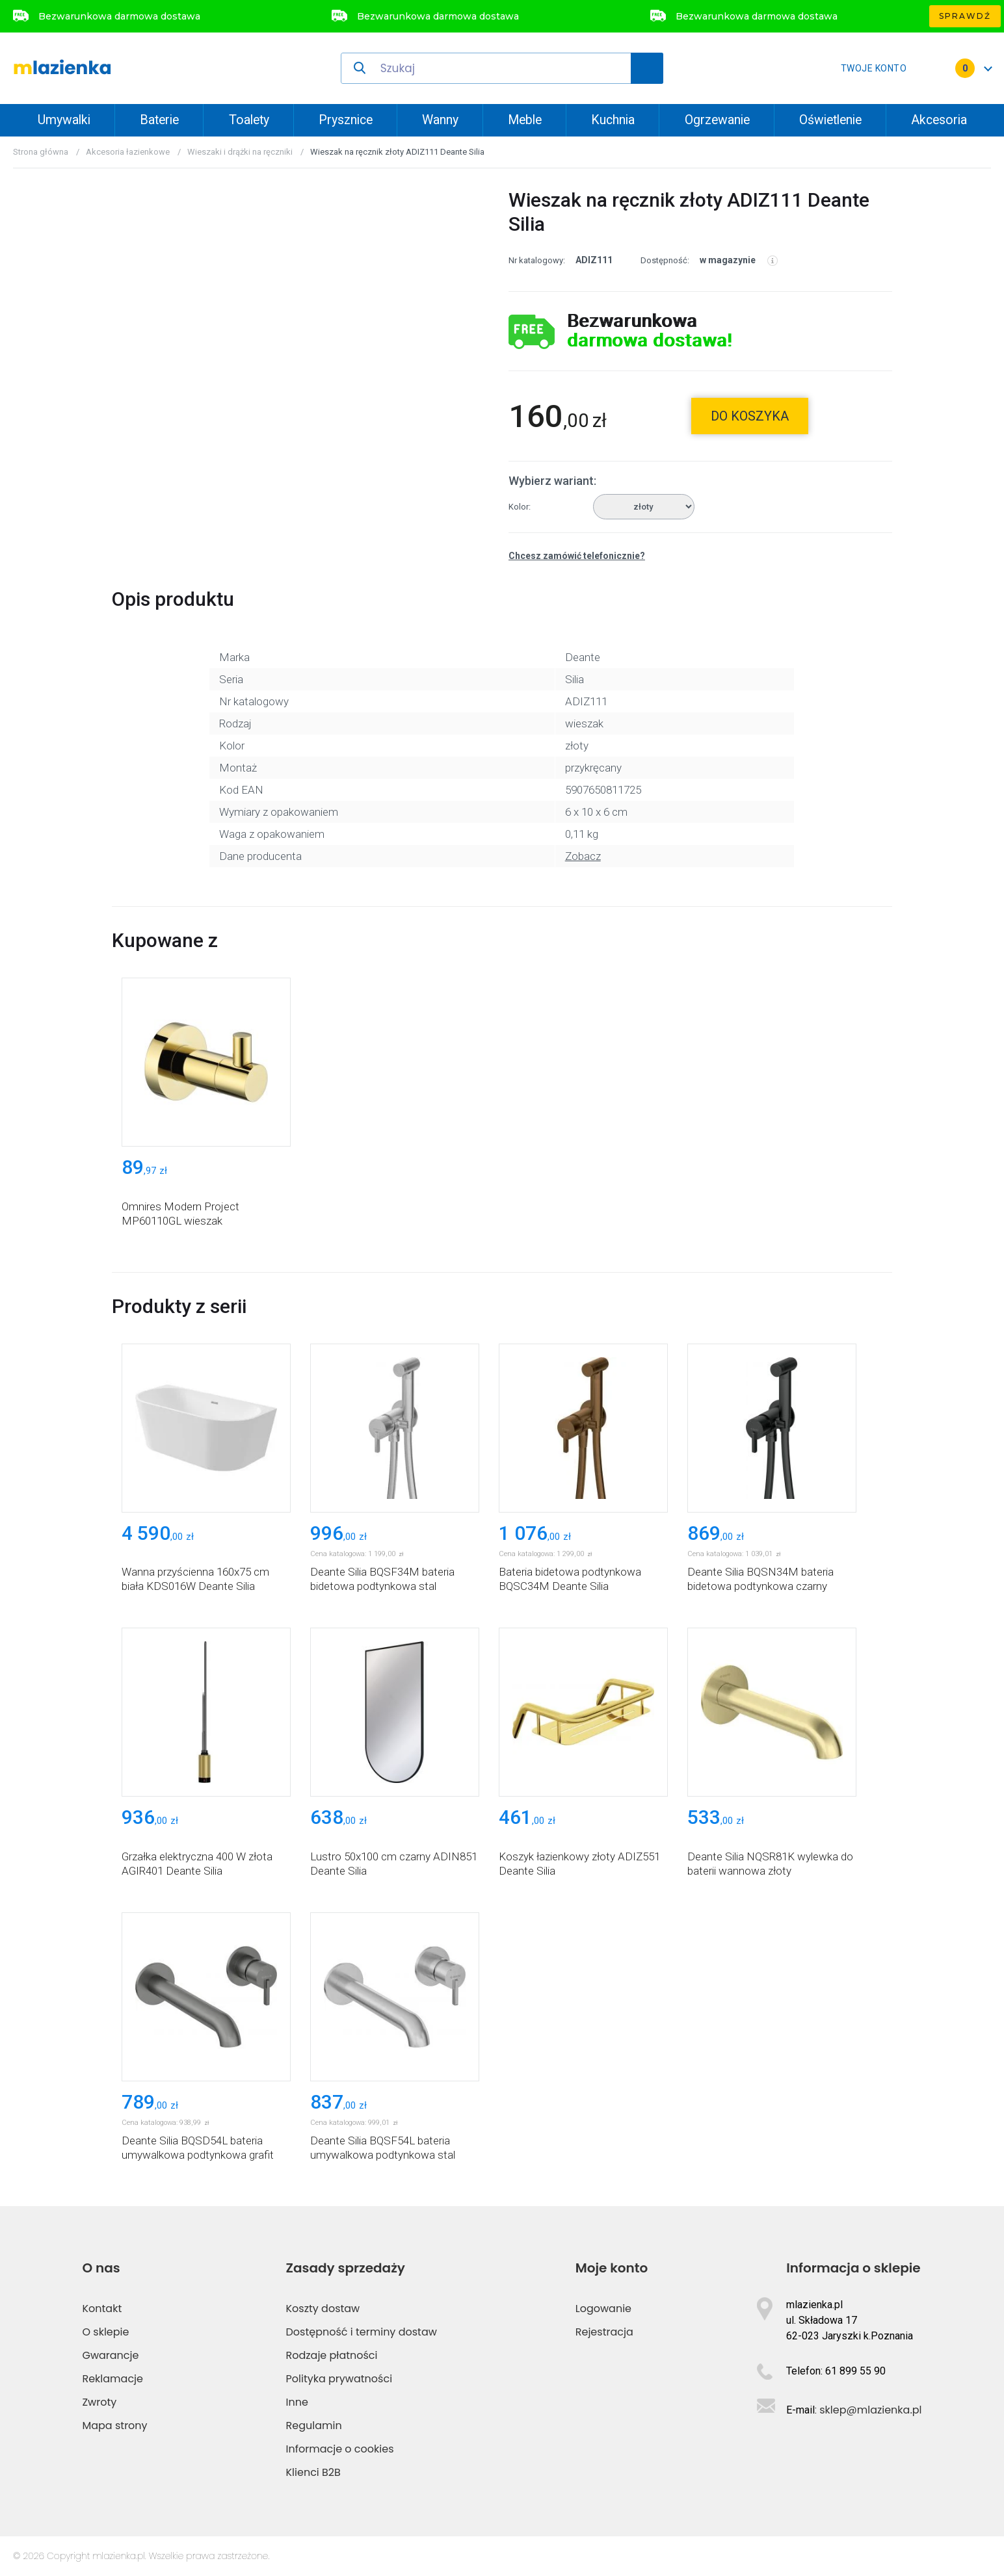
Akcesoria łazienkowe (128, 152)
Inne (297, 2402)
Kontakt (102, 2308)
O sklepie (105, 2331)
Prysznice (346, 119)
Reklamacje (112, 2378)
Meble (525, 119)
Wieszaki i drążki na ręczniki (240, 152)
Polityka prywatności (339, 2378)
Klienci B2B (313, 2472)
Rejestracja (604, 2331)
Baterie (159, 119)
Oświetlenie (830, 119)
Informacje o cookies (340, 2448)
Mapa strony (114, 2425)
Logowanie (603, 2308)
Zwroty (99, 2402)
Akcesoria (939, 119)
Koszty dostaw (323, 2308)
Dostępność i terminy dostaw (361, 2331)
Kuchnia (613, 119)
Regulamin (314, 2425)
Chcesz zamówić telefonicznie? (577, 556)
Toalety (249, 119)
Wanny (440, 119)
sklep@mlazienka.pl (870, 2409)
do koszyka (750, 416)
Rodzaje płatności (332, 2355)
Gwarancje (110, 2355)
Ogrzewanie (717, 119)
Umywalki (64, 119)
